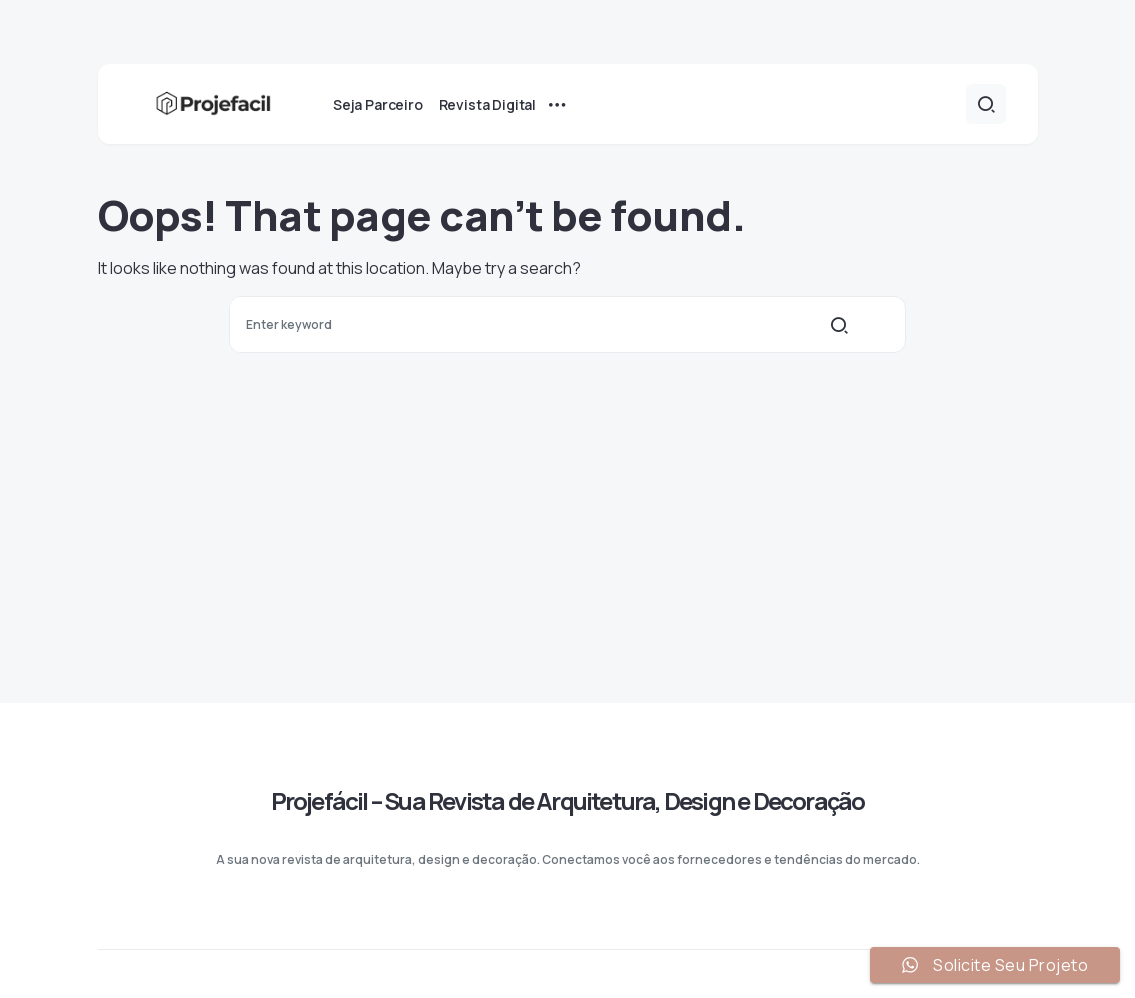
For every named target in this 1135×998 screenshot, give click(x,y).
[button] (986, 104)
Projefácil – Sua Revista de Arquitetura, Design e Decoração (568, 800)
